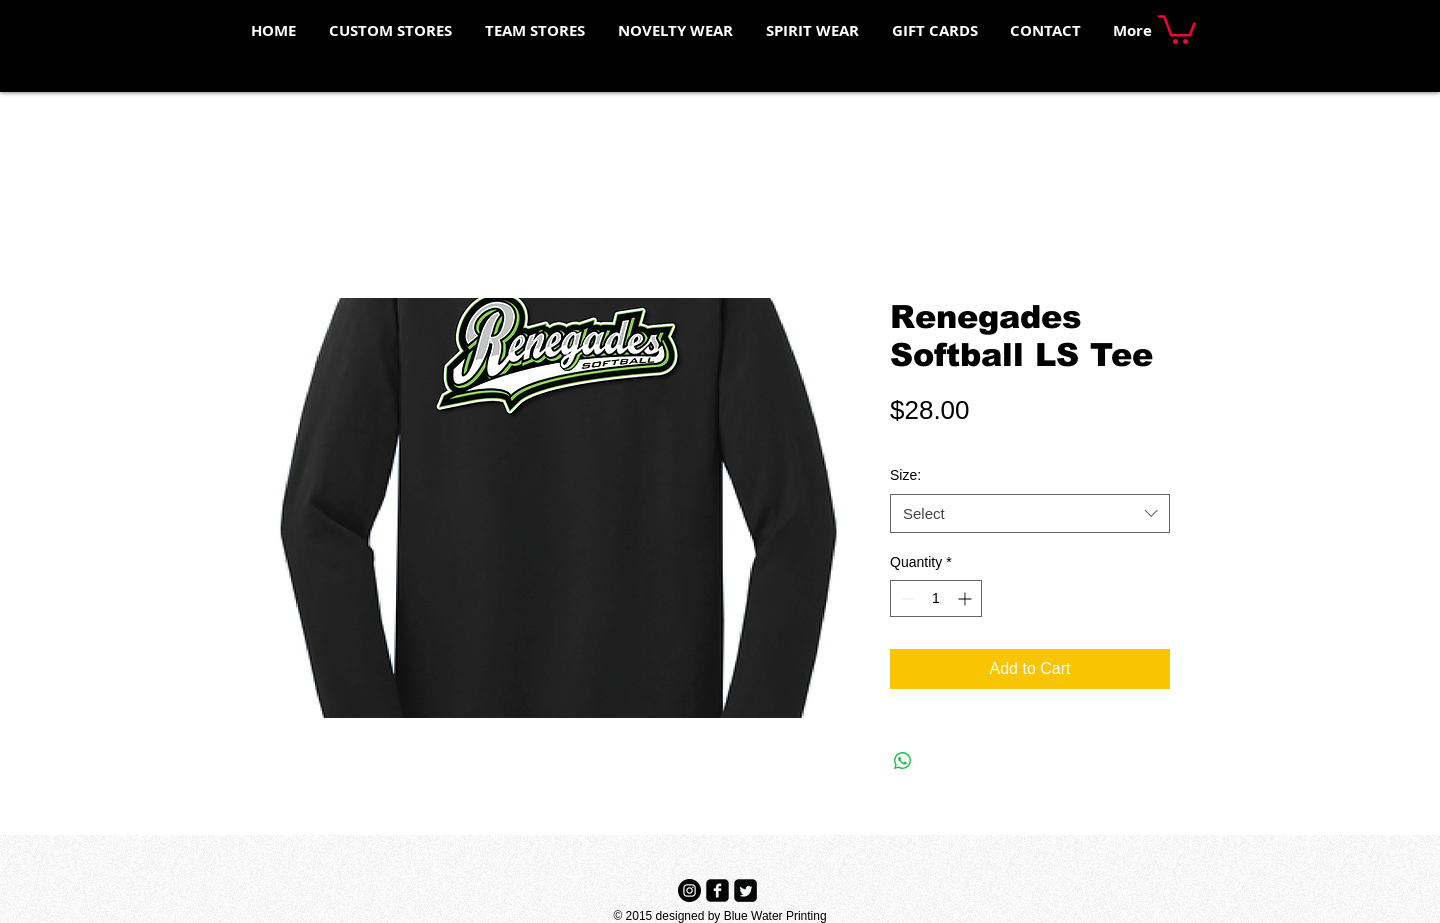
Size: (905, 475)
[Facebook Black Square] (717, 890)
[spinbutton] (936, 598)
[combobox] (1030, 513)
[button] (1177, 28)
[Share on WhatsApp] (903, 761)
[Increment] (966, 598)
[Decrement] (905, 598)
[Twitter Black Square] (745, 890)
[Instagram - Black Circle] (689, 890)
